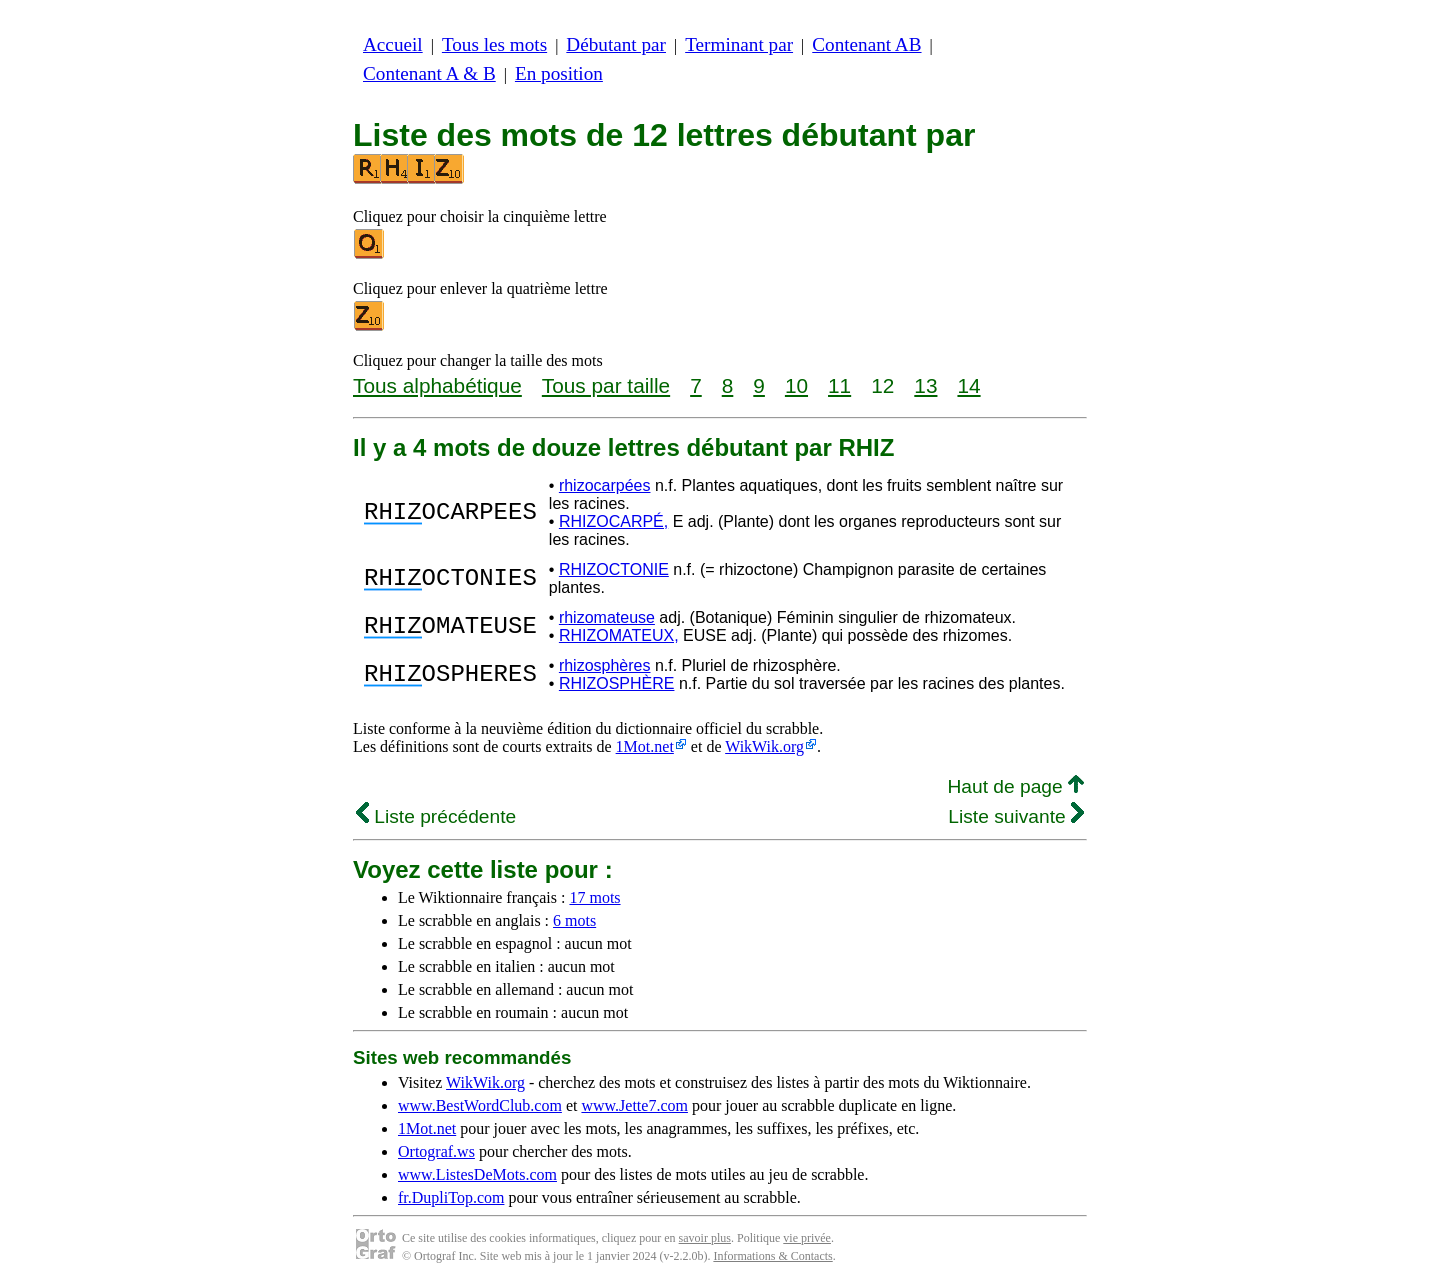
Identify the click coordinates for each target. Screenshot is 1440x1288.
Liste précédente (436, 816)
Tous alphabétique (437, 385)
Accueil (393, 44)
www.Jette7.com (634, 1105)
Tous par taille (606, 385)
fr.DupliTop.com (451, 1197)
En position (559, 73)
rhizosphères (605, 665)
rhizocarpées (605, 485)
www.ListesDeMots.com (477, 1174)
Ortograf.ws (436, 1151)
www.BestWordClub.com (480, 1105)
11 (839, 385)
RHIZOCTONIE (614, 569)
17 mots (594, 897)
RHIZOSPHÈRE (617, 683)
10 (796, 385)
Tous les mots (494, 44)
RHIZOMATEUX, (619, 635)
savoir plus (705, 1238)
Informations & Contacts (772, 1256)
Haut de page (1015, 786)
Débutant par (616, 44)
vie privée (807, 1238)
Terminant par (739, 44)
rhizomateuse (607, 617)
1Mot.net (645, 746)
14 (968, 385)
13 (925, 385)
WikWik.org (764, 746)
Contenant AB (866, 44)
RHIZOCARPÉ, (613, 521)
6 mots (574, 920)
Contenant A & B (429, 73)
